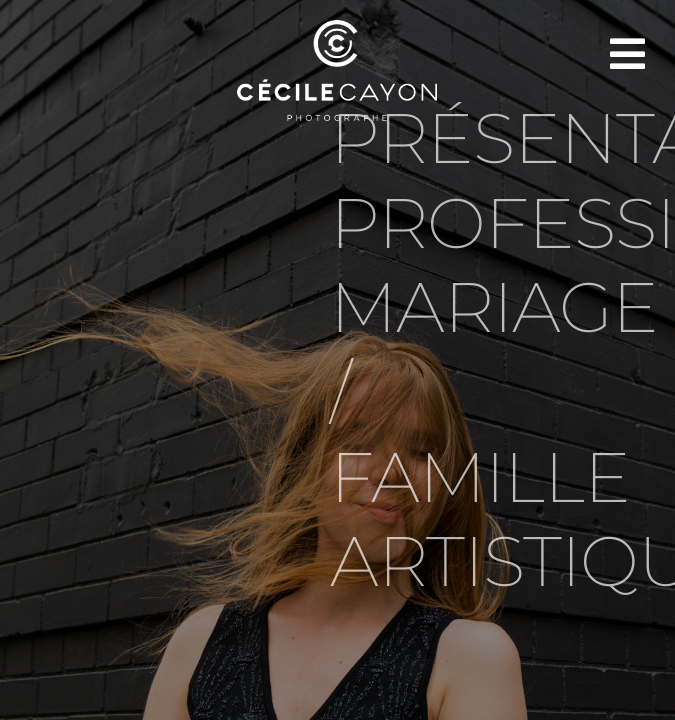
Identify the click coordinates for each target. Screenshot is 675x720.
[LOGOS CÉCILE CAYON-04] (337, 27)
